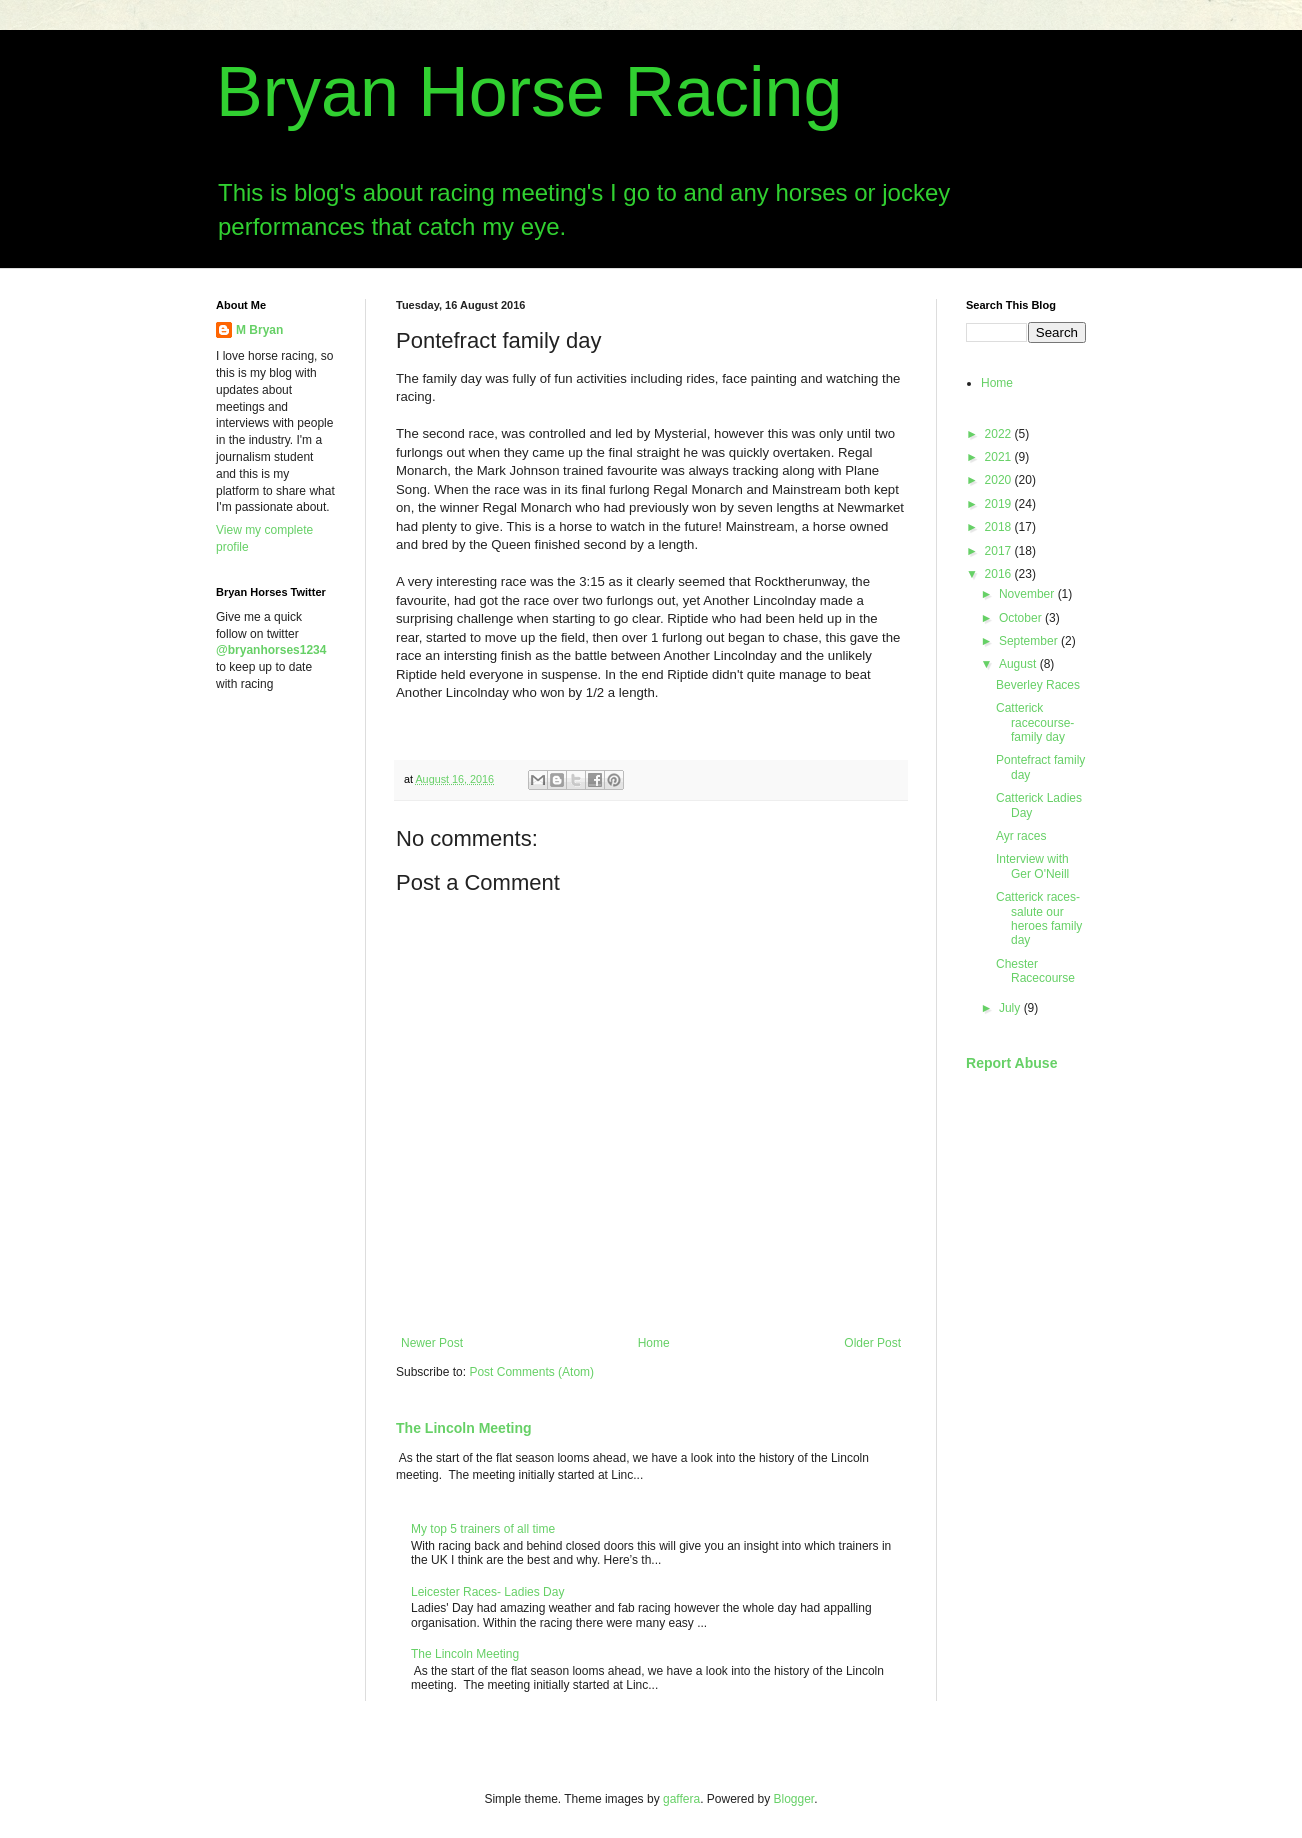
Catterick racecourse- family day (1035, 722)
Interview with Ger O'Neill (1032, 866)
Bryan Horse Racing (529, 92)
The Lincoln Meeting (464, 1428)
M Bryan (259, 330)
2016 (1000, 574)
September (1030, 641)
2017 (1000, 551)
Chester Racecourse (1035, 971)
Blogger (794, 1799)
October (1022, 618)
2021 (1000, 457)
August (1019, 664)
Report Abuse (1011, 1063)
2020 (1000, 480)
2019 (1000, 504)
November (1028, 594)
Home (654, 1343)
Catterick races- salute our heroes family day (1039, 918)
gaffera (681, 1799)
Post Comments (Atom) (531, 1372)
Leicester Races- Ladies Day (487, 1592)
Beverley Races (1038, 685)
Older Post (872, 1343)
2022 (1000, 434)
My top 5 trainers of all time (483, 1529)
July (1011, 1008)
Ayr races (1021, 836)
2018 (1000, 527)
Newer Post (432, 1343)
